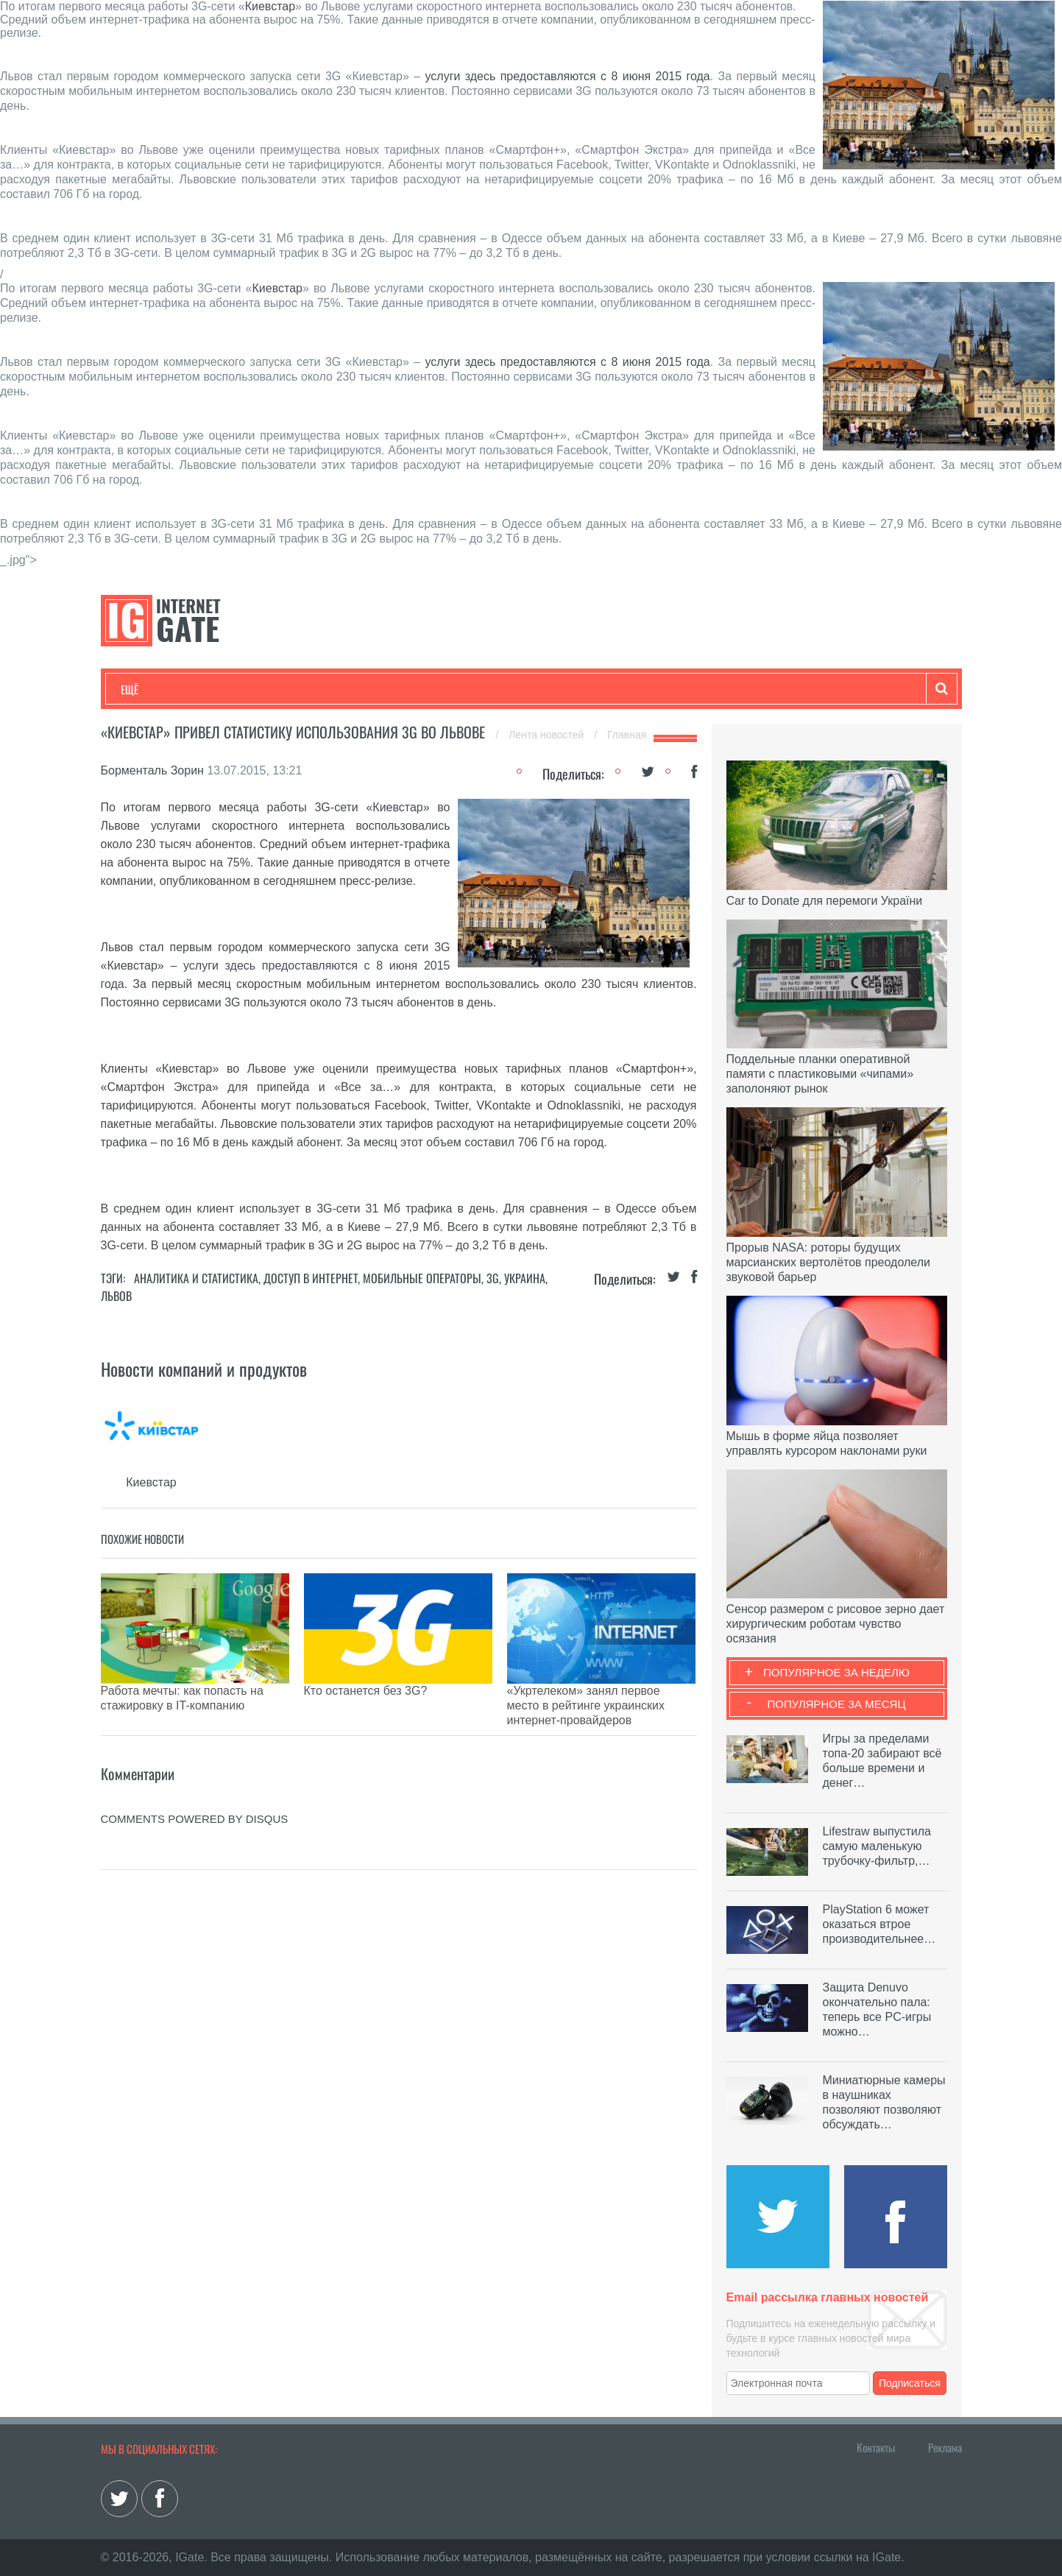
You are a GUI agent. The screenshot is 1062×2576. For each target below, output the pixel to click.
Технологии (148, 689)
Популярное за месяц (836, 1704)
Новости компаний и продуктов (204, 1368)
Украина (524, 1278)
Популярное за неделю (836, 1672)
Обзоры (499, 689)
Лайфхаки (428, 689)
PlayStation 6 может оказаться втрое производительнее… (879, 1924)
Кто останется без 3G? (366, 1690)
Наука (362, 689)
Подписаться (910, 2383)
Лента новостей (548, 735)
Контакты (876, 2447)
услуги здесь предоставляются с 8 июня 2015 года (567, 76)
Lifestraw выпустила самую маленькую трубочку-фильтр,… (877, 1846)
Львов (116, 1296)
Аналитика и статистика (196, 1278)
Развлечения (227, 689)
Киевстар (270, 6)
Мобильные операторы (422, 1278)
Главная (626, 735)
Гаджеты (566, 689)
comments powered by (194, 1782)
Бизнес (302, 689)
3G (492, 1278)
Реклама (945, 2447)
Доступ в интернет (310, 1278)
